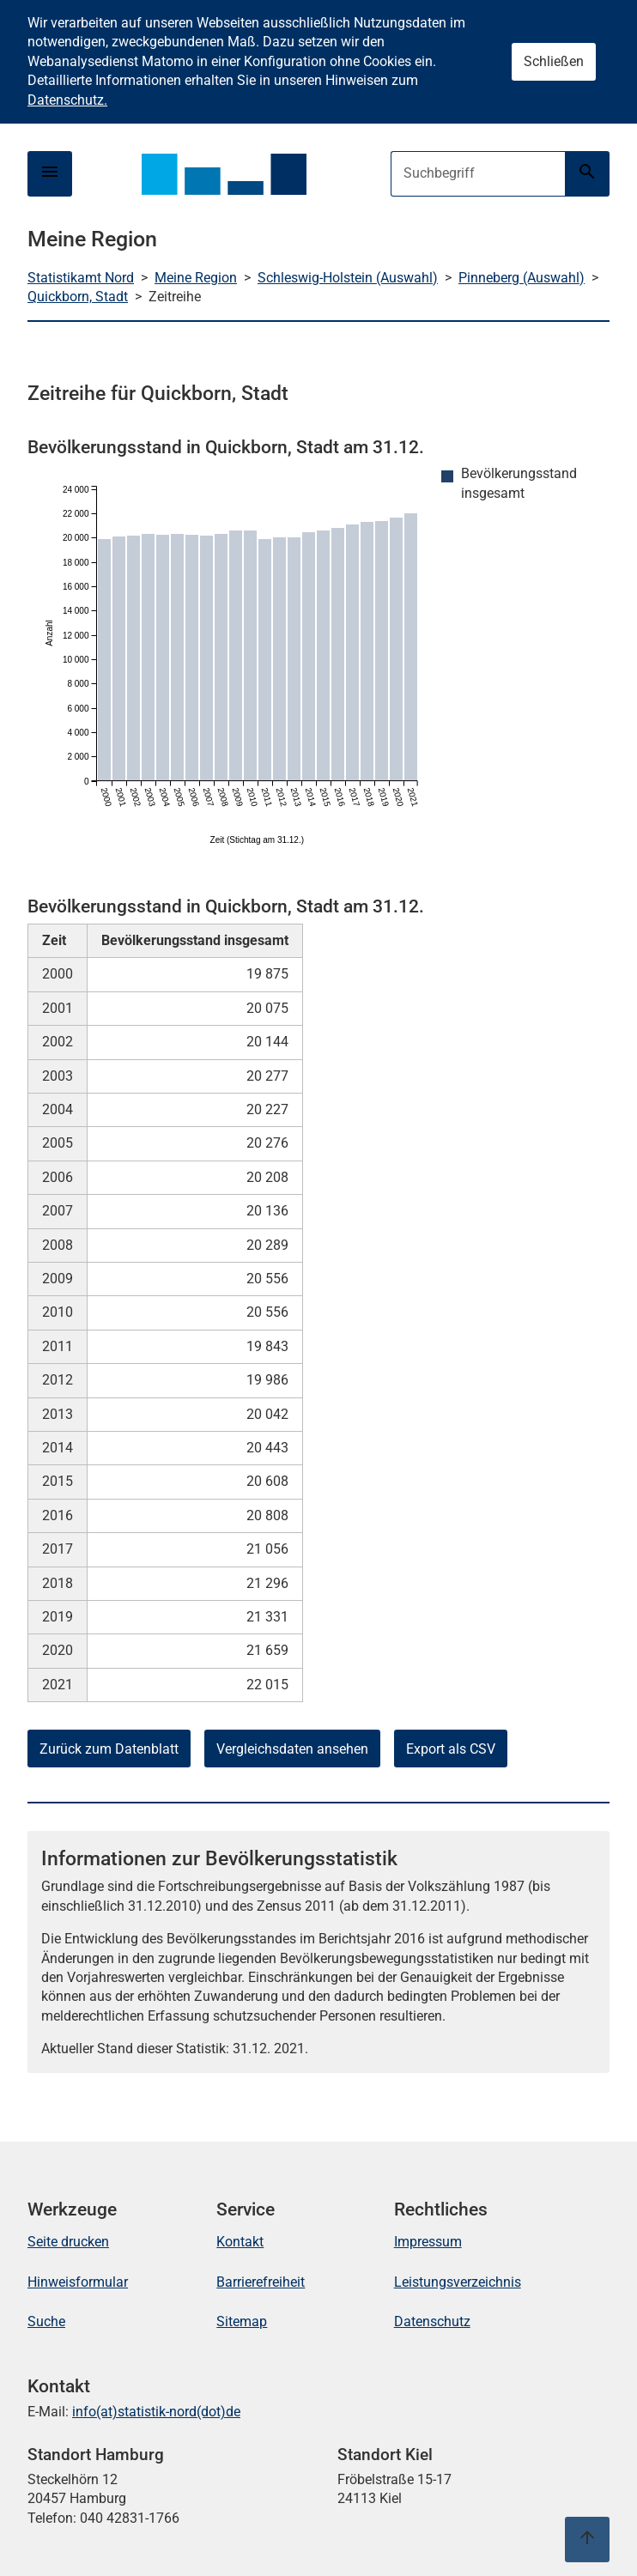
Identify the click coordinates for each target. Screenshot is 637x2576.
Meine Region (196, 278)
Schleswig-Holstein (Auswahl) (348, 278)
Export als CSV (450, 1749)
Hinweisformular (77, 2282)
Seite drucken (68, 2242)
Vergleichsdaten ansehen (292, 1749)
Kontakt (240, 2242)
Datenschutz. (67, 100)
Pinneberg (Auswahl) (521, 278)
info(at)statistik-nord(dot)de (156, 2411)
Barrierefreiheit (260, 2282)
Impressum (428, 2242)
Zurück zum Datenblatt (109, 1749)
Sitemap (241, 2321)
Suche (46, 2321)
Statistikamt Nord (80, 278)
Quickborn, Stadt (77, 296)
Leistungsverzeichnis (457, 2282)
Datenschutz (432, 2321)
